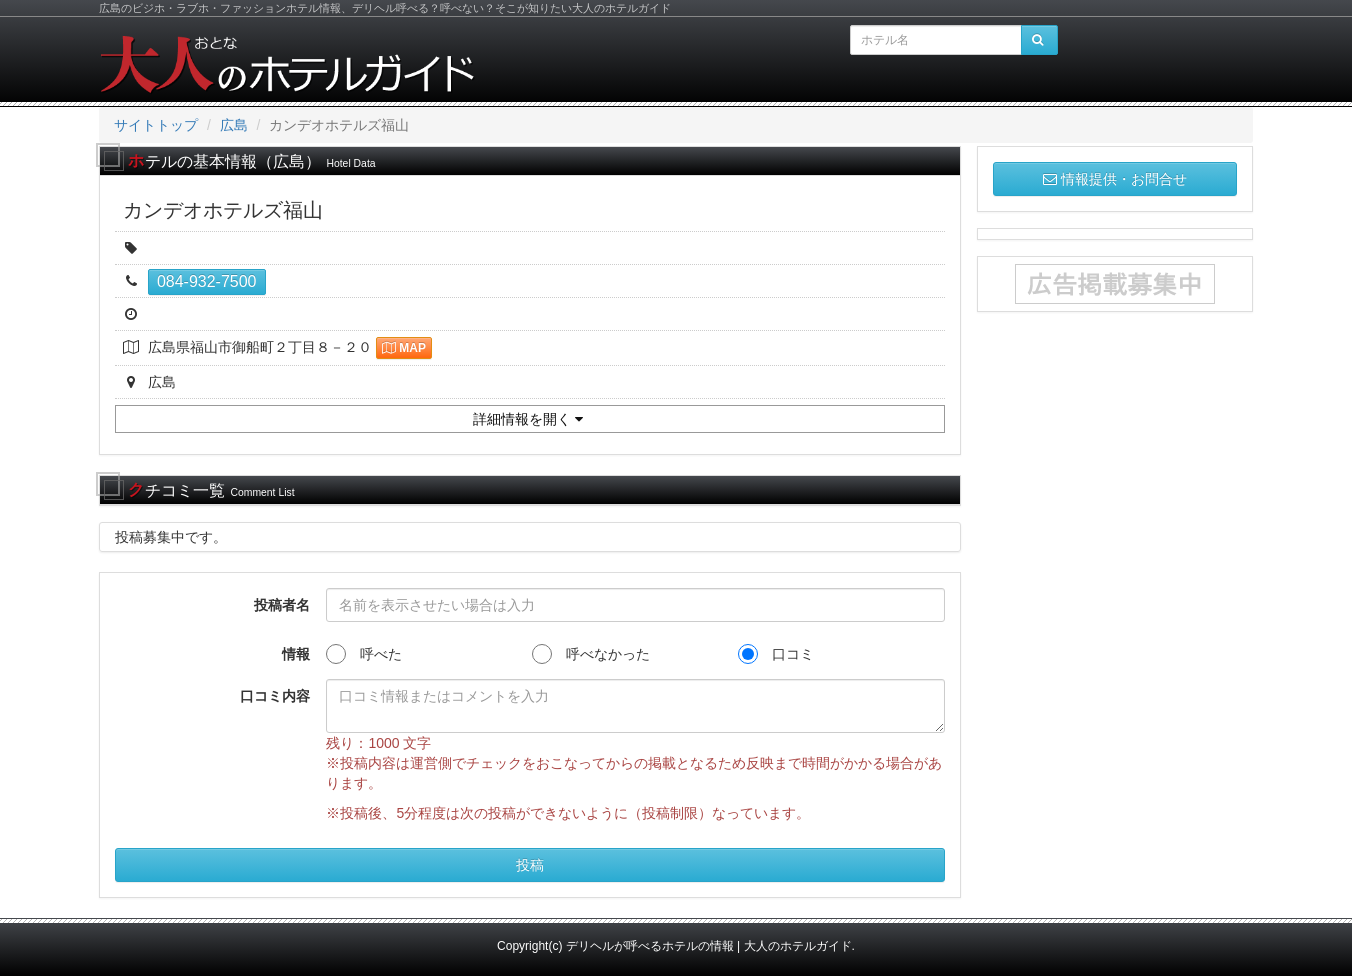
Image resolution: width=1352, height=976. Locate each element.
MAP (404, 348)
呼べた (364, 654)
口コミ (776, 654)
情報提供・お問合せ (1115, 179)
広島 (234, 125)
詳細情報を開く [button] (528, 419)
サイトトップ (156, 125)
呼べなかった (591, 654)
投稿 (530, 865)
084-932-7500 (207, 281)
